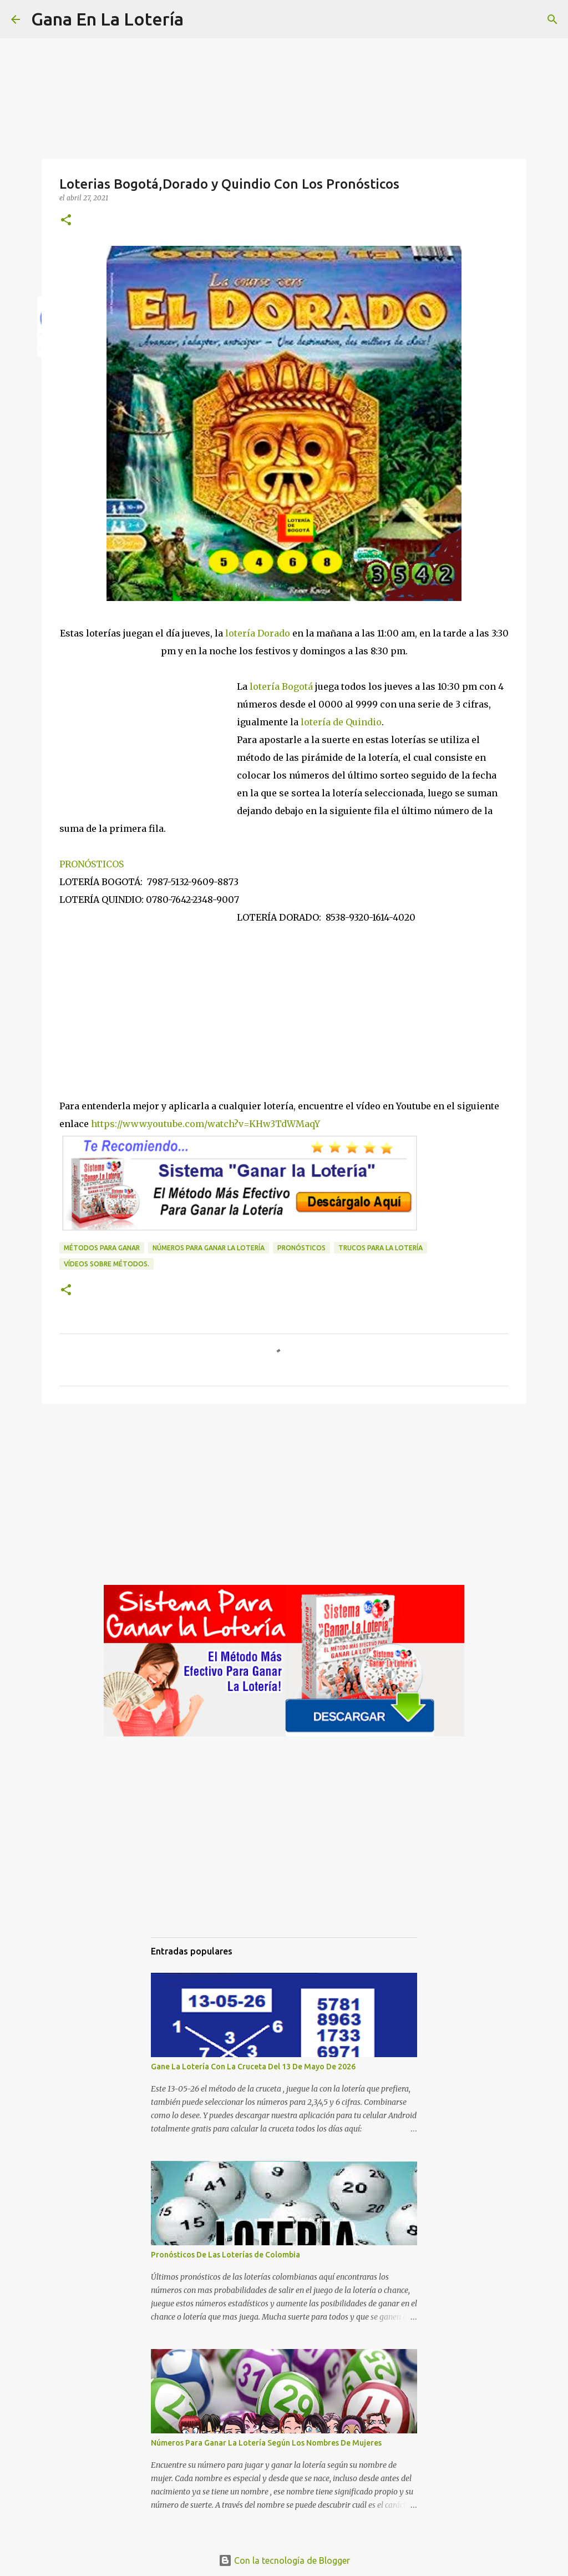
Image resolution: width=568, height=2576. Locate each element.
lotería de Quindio (341, 722)
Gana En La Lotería (107, 19)
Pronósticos (301, 1247)
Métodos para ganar (102, 1247)
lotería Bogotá (282, 686)
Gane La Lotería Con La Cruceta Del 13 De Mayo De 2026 (253, 2066)
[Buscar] (199, 19)
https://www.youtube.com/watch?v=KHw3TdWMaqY (205, 1123)
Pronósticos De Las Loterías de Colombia (225, 2254)
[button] (66, 220)
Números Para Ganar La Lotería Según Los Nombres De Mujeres (266, 2442)
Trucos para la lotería (380, 1247)
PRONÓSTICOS (91, 864)
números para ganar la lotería (209, 1247)
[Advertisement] (148, 734)
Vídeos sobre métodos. (106, 1263)
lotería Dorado (258, 633)
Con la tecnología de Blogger (284, 2560)
